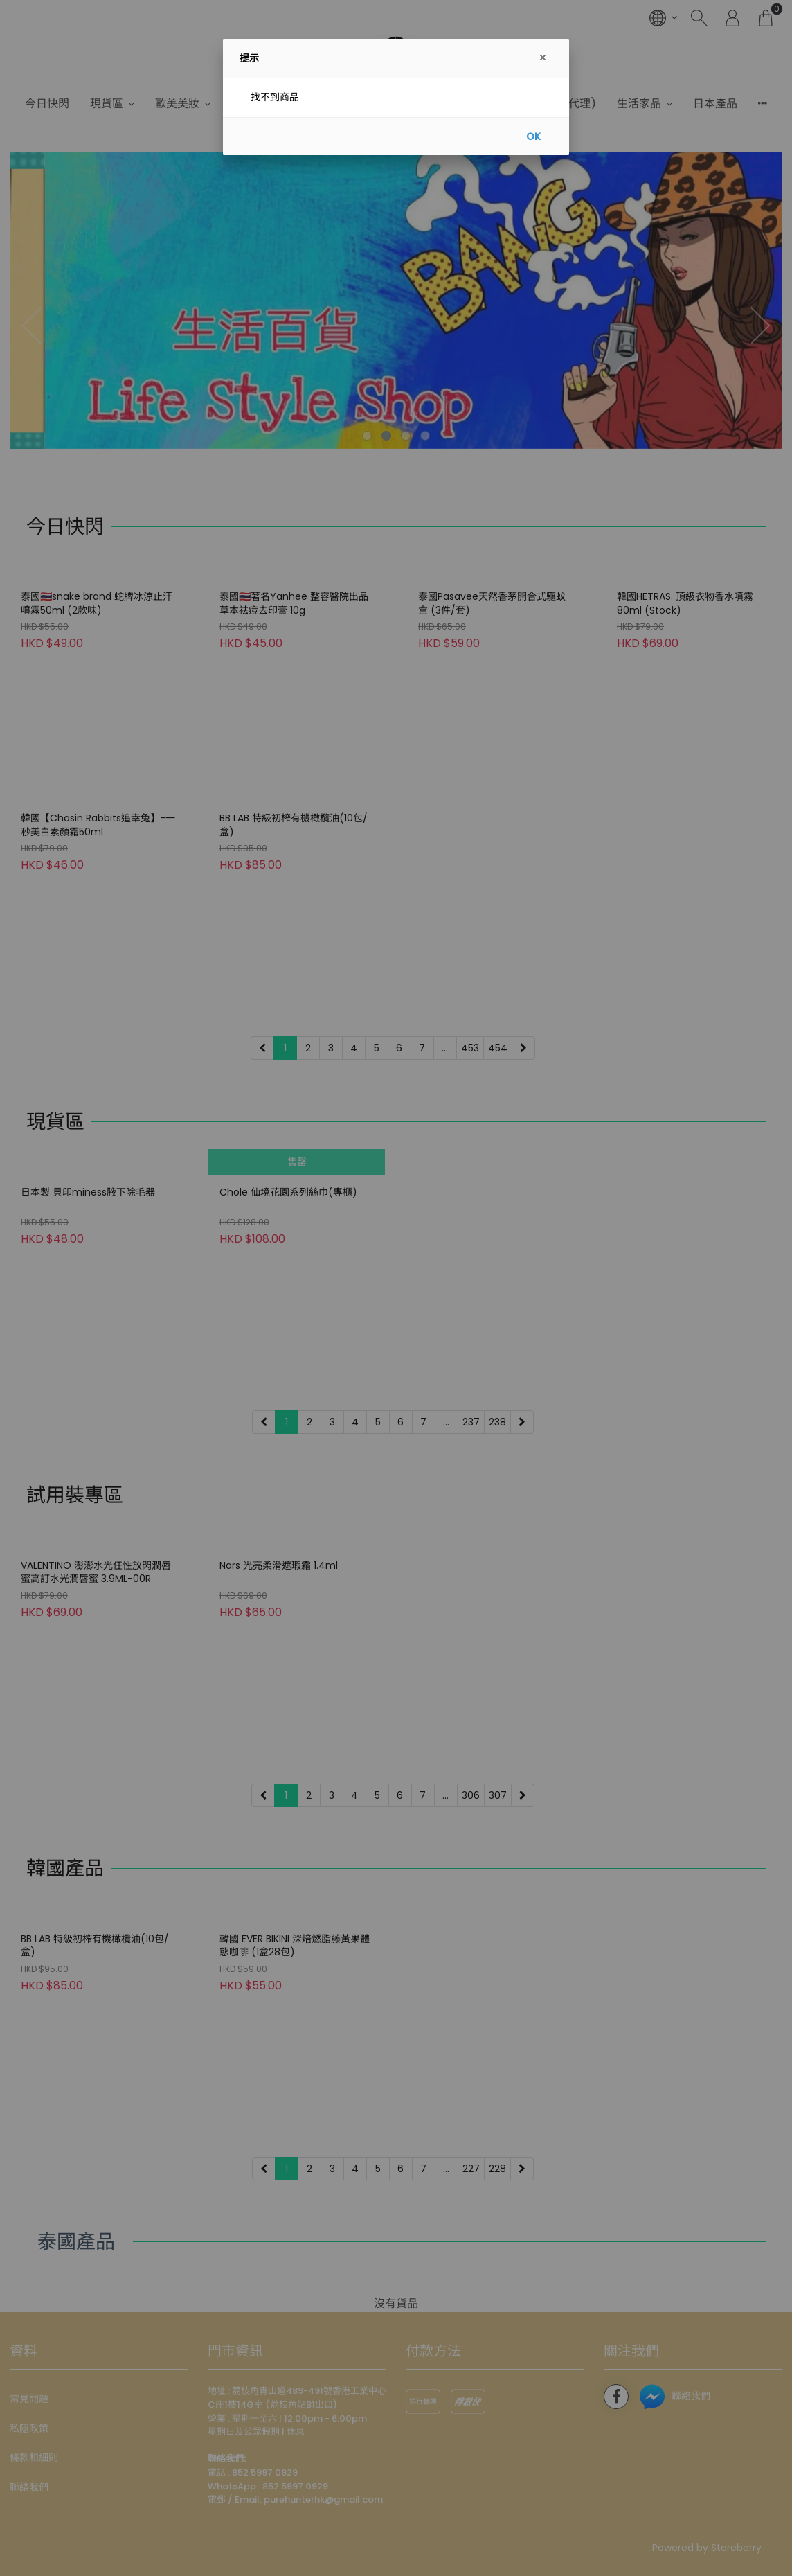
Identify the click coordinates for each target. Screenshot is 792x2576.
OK (533, 136)
